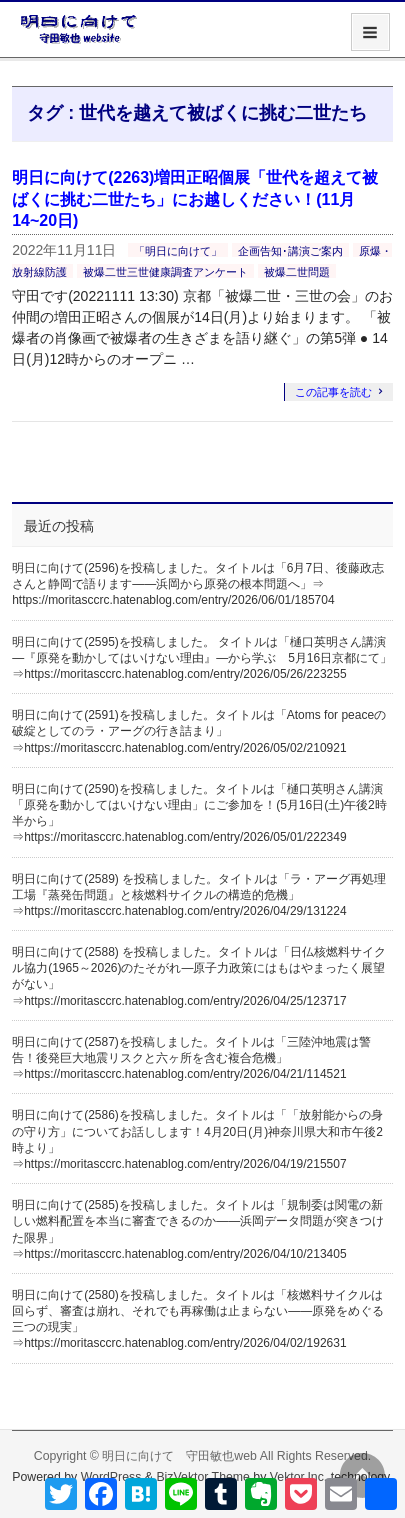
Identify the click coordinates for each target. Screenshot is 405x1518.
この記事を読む (333, 392)
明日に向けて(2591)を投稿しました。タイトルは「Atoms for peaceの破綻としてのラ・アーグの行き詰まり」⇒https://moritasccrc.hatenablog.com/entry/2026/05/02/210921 (199, 731)
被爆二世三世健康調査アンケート (165, 272)
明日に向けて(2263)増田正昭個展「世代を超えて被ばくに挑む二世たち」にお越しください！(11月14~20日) (195, 199)
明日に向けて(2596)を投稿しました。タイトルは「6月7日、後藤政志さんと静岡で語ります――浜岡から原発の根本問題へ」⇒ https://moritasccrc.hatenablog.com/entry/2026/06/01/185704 (198, 584)
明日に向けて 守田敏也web (179, 1456)
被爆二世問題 (297, 272)
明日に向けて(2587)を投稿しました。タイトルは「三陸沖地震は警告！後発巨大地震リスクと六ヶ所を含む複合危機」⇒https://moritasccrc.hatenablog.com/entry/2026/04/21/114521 (191, 1058)
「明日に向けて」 (178, 251)
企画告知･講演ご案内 (290, 251)
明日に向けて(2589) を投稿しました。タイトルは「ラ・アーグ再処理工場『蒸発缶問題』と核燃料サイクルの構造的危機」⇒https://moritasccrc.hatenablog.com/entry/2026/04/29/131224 (199, 895)
